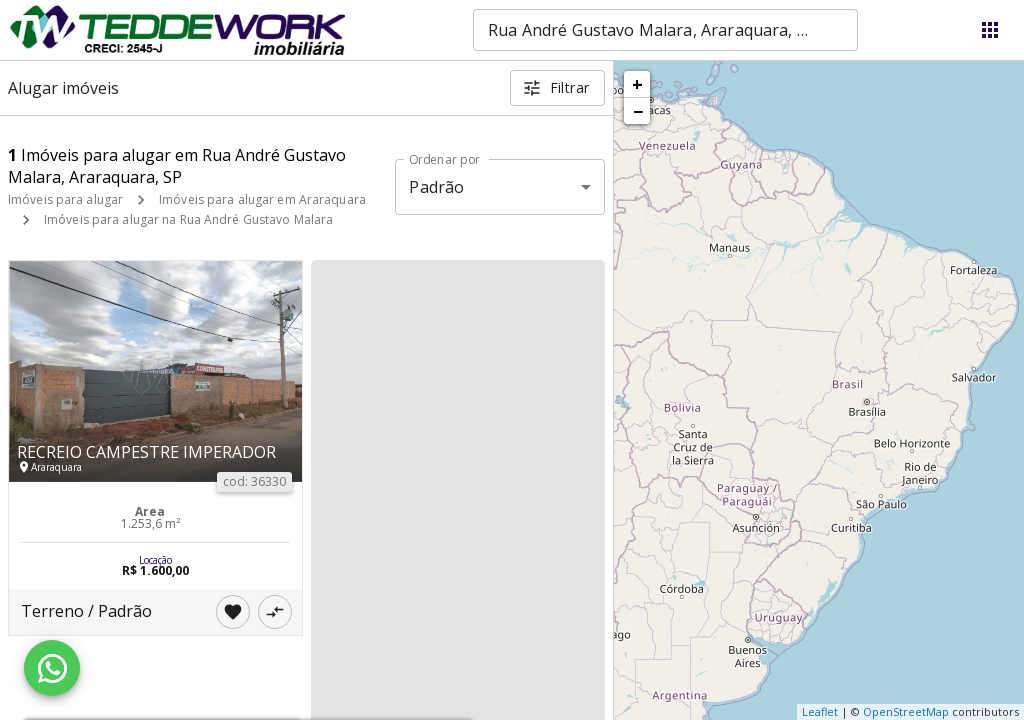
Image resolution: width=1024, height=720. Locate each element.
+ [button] (637, 84)
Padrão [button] (436, 187)
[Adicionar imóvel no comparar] (275, 612)
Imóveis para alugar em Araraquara (262, 199)
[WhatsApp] (52, 668)
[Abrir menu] (990, 30)
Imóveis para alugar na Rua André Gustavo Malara (188, 219)
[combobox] (665, 30)
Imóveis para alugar (65, 199)
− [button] (638, 111)
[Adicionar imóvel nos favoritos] (233, 612)
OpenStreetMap (906, 711)
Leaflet (820, 711)
